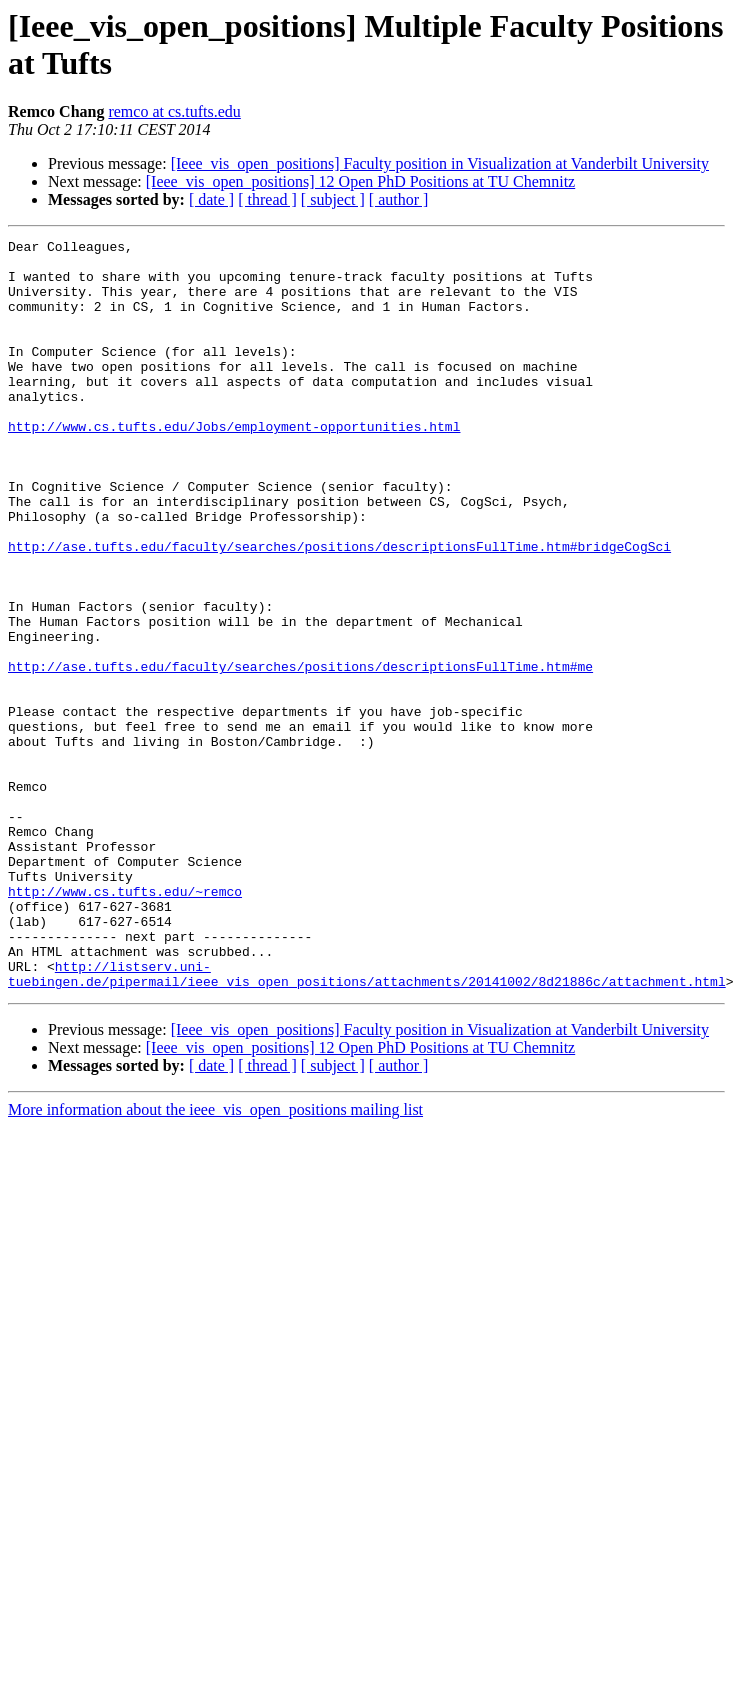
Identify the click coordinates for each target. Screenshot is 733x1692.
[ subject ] (333, 199)
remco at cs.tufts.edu (174, 111)
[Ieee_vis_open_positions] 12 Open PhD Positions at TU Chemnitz (360, 181)
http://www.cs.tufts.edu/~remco (125, 1023)
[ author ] (399, 199)
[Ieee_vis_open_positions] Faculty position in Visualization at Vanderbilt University (440, 163)
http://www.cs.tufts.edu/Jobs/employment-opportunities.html (234, 465)
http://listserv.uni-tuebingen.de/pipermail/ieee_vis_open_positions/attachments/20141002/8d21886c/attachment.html (367, 1122)
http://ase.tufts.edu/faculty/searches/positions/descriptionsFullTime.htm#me (300, 753)
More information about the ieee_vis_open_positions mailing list (215, 1259)
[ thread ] (267, 199)
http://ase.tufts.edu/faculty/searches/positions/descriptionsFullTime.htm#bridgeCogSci (339, 609)
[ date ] (211, 199)
